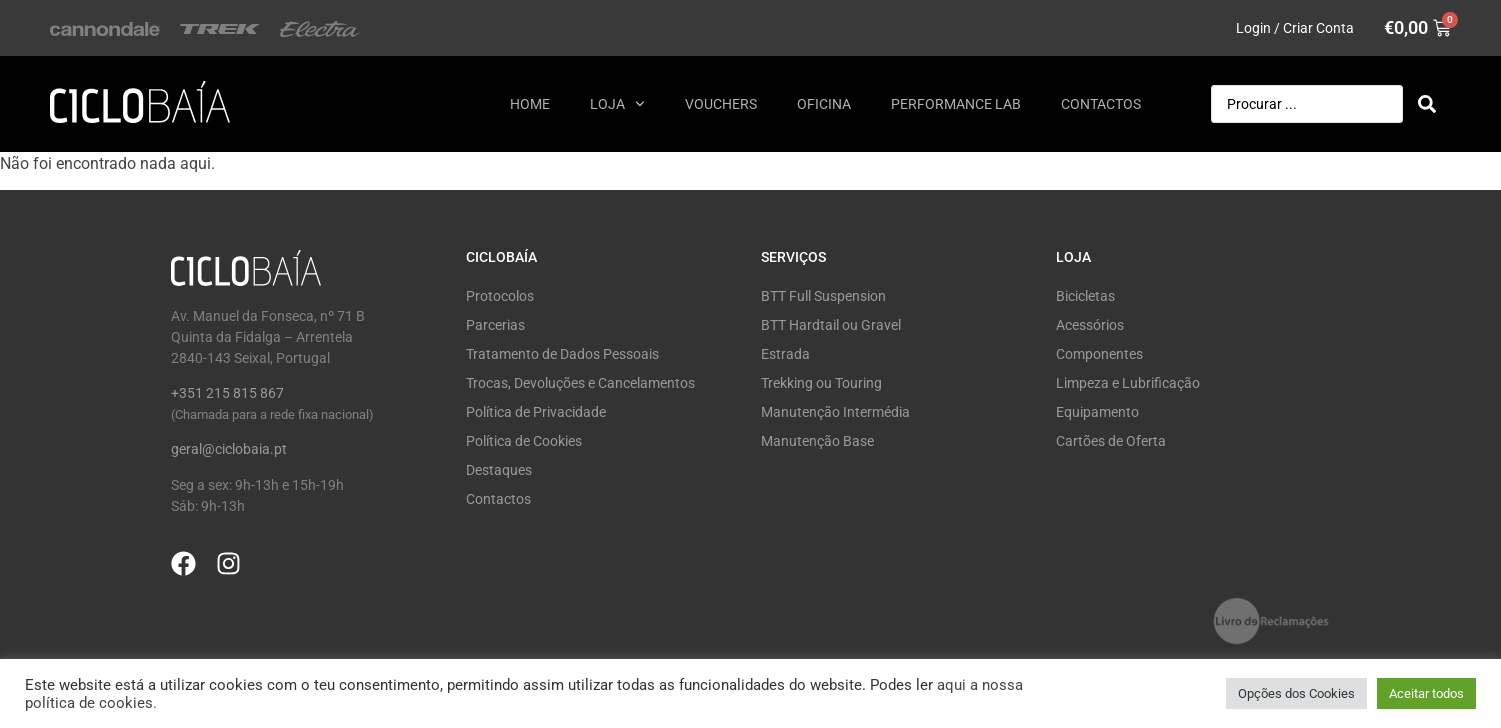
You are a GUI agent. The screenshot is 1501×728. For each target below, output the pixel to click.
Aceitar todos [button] (1426, 693)
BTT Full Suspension (823, 296)
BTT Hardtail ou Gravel (831, 325)
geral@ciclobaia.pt (229, 449)
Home (530, 104)
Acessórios (1090, 325)
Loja (617, 104)
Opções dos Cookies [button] (1296, 693)
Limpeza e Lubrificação (1128, 383)
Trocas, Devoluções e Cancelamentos (580, 383)
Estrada (785, 354)
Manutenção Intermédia (835, 412)
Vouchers (721, 104)
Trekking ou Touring (821, 383)
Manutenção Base (817, 441)
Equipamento (1097, 412)
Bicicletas (1085, 296)
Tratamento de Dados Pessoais (562, 354)
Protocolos (500, 296)
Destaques (499, 470)
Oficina (824, 104)
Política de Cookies (524, 441)
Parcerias (495, 325)
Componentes (1099, 354)
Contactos (1101, 104)
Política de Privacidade (536, 412)
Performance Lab (956, 104)
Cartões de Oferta (1111, 441)
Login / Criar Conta (1295, 28)
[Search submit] (1427, 104)
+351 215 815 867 (227, 393)
